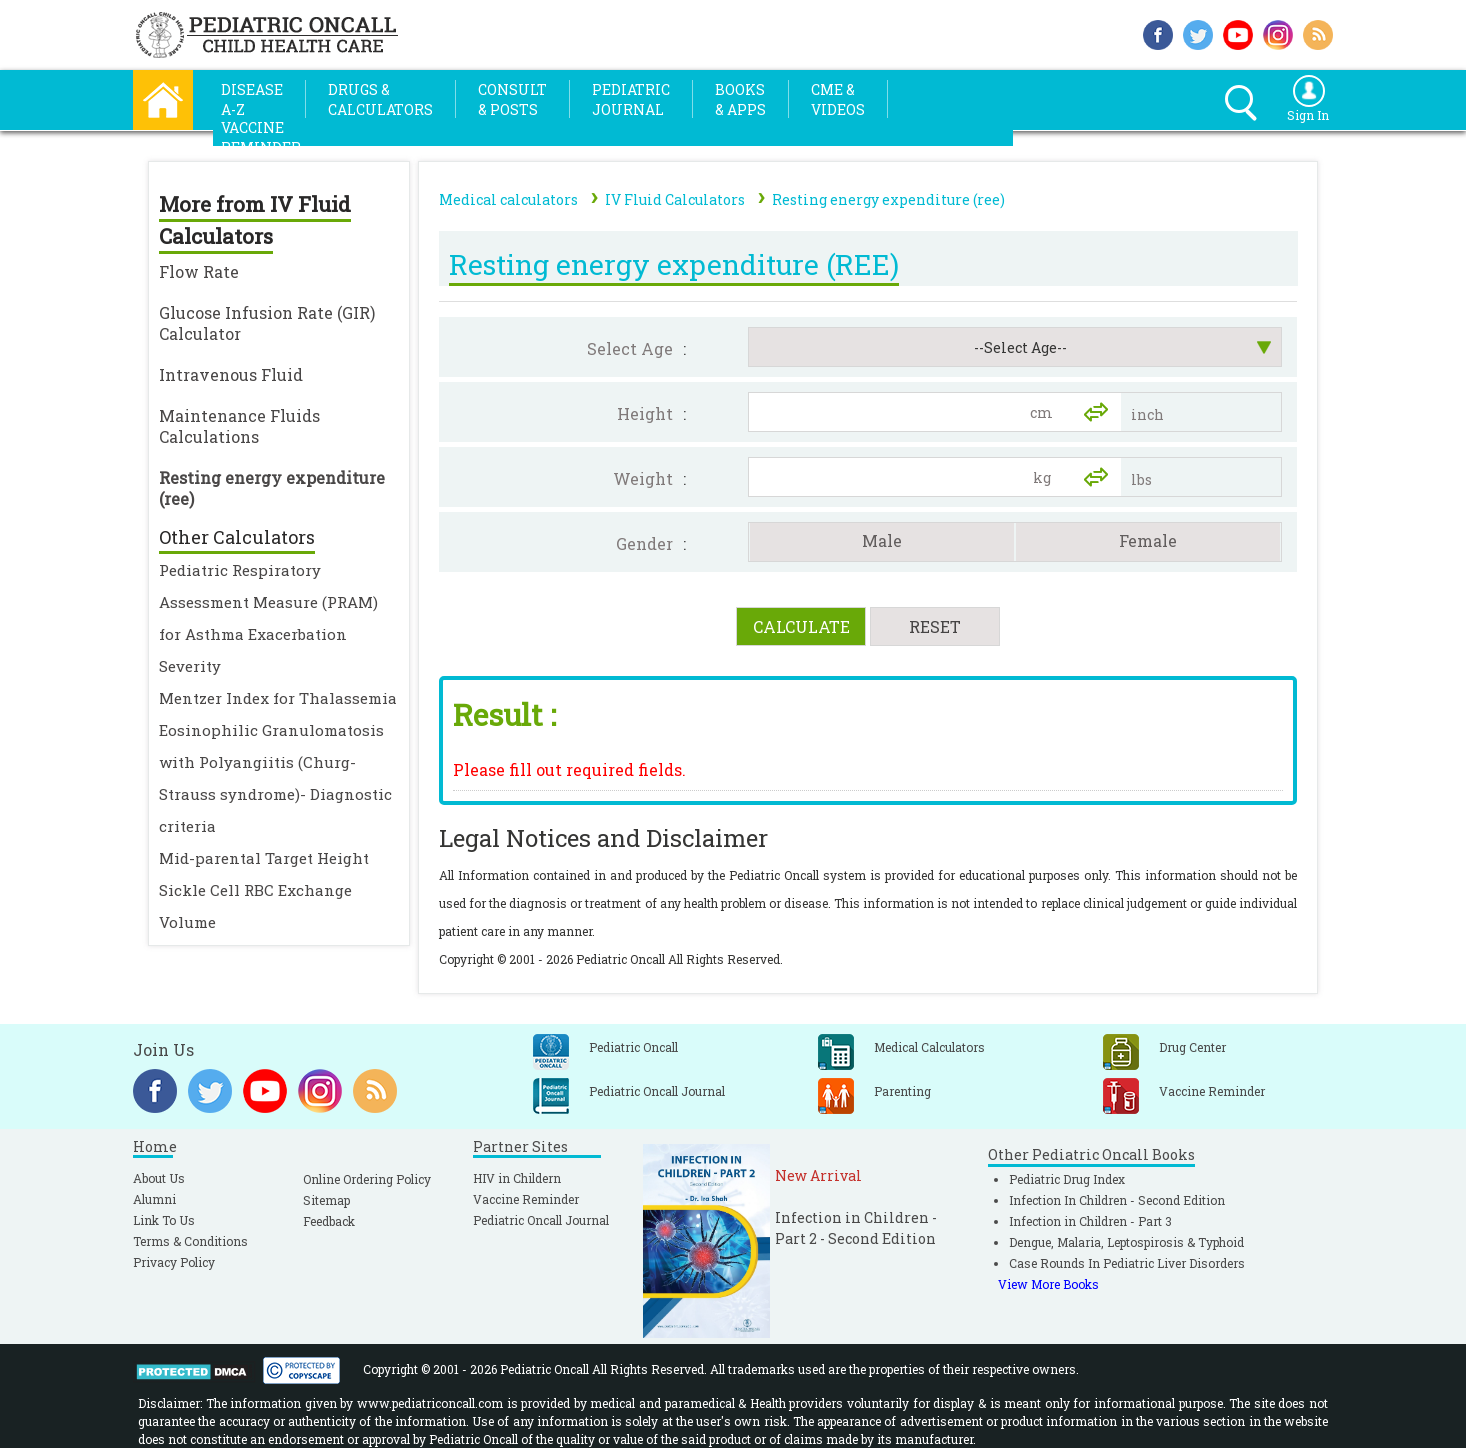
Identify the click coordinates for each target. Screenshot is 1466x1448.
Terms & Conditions (190, 1241)
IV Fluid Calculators (675, 199)
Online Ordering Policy (367, 1179)
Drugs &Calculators (380, 99)
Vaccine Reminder (526, 1199)
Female (1148, 540)
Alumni (154, 1199)
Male (882, 540)
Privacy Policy (174, 1262)
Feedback (329, 1221)
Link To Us (164, 1220)
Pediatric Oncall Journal (541, 1220)
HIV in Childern (517, 1178)
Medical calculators (508, 199)
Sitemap (326, 1200)
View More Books (1048, 1284)
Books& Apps (740, 99)
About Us (159, 1178)
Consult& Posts (512, 99)
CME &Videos (838, 99)
